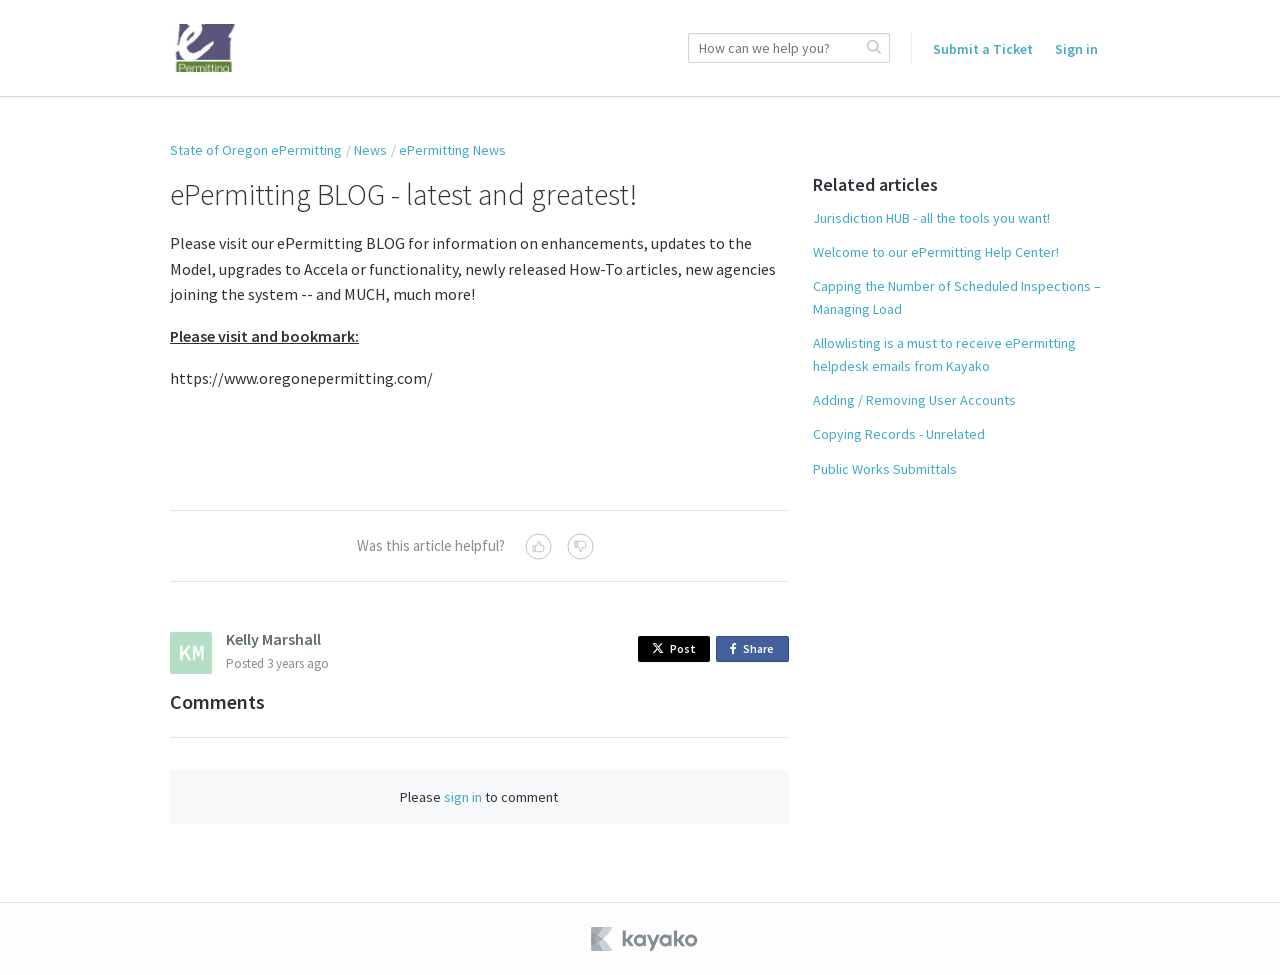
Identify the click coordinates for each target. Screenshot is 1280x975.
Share (755, 649)
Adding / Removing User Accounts (914, 400)
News (370, 150)
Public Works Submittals (885, 469)
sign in (463, 797)
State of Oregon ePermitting (256, 150)
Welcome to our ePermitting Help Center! (936, 252)
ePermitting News (452, 150)
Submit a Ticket (983, 49)
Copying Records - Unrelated (899, 434)
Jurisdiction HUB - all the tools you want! (931, 218)
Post (674, 648)
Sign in (1076, 49)
